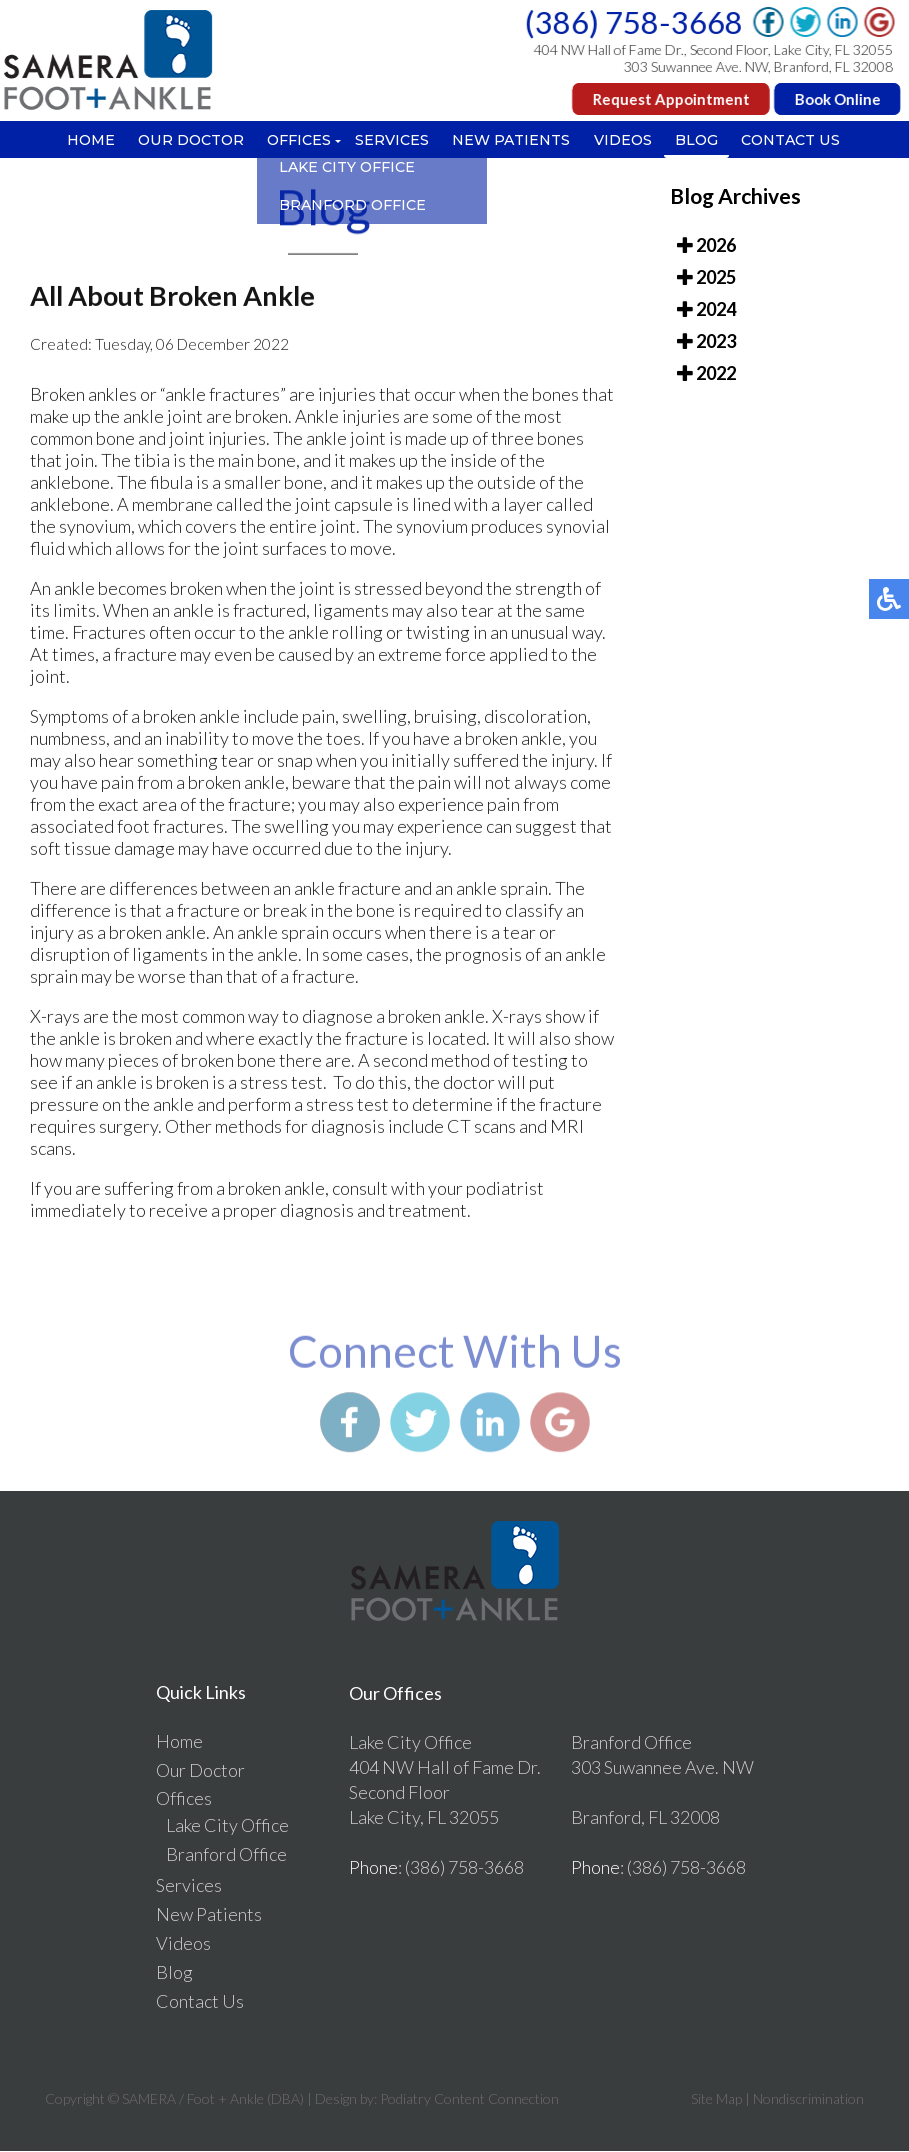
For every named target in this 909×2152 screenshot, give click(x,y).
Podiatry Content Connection (469, 2099)
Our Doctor (185, 141)
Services (391, 141)
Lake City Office (227, 1826)
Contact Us (800, 141)
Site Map (716, 2099)
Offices (296, 141)
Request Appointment (672, 99)
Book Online (839, 99)
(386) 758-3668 (635, 22)
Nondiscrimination (808, 2099)
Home (83, 141)
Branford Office (226, 1855)
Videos (627, 141)
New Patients (513, 141)
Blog (703, 141)
